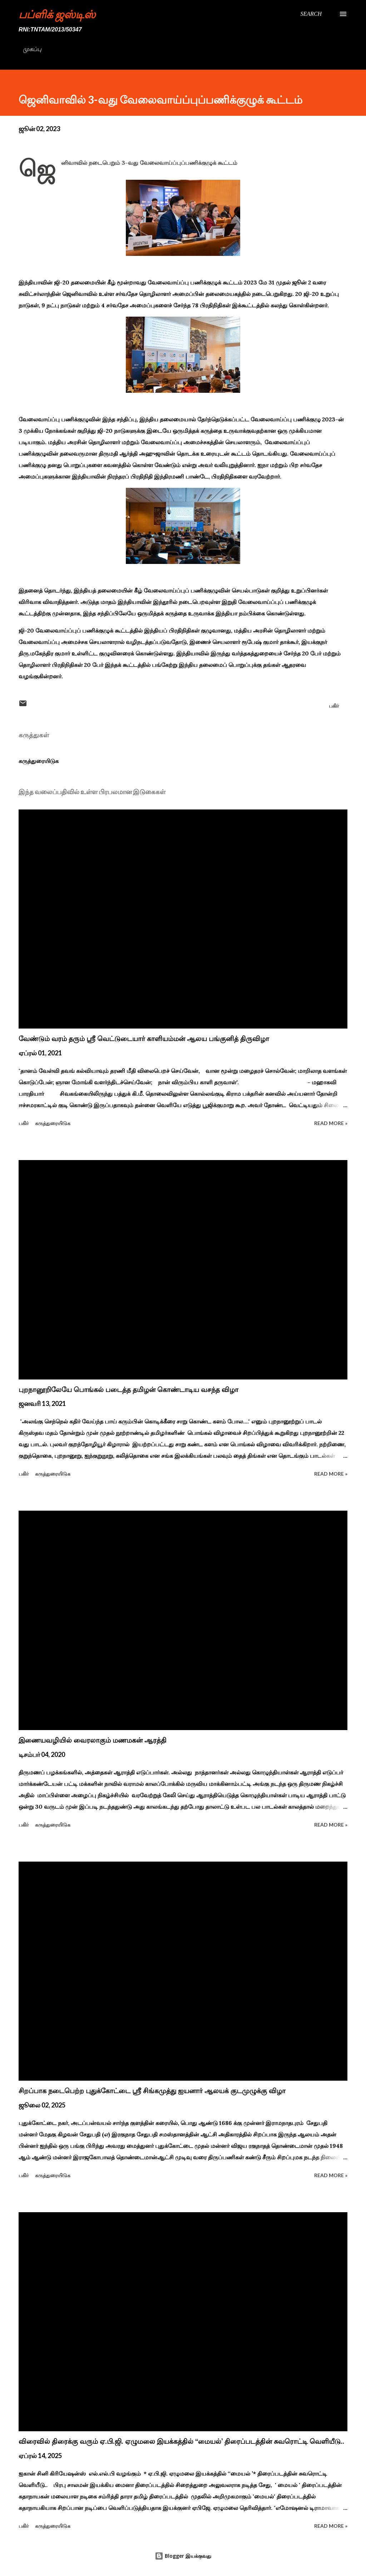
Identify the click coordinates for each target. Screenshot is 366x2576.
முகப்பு (32, 49)
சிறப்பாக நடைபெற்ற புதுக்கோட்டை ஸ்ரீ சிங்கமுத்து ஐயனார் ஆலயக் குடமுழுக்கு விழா (152, 2090)
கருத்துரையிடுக (39, 760)
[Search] (311, 14)
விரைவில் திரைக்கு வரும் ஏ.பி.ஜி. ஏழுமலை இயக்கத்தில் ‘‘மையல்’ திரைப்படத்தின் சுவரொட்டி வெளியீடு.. (181, 2441)
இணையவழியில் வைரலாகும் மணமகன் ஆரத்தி (93, 1740)
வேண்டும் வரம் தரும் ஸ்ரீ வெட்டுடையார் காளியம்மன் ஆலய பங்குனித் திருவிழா (144, 1038)
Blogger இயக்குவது (183, 2555)
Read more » (330, 1123)
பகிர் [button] (334, 706)
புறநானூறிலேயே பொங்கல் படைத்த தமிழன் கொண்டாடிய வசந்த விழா (128, 1389)
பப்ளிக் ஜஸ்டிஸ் (57, 14)
